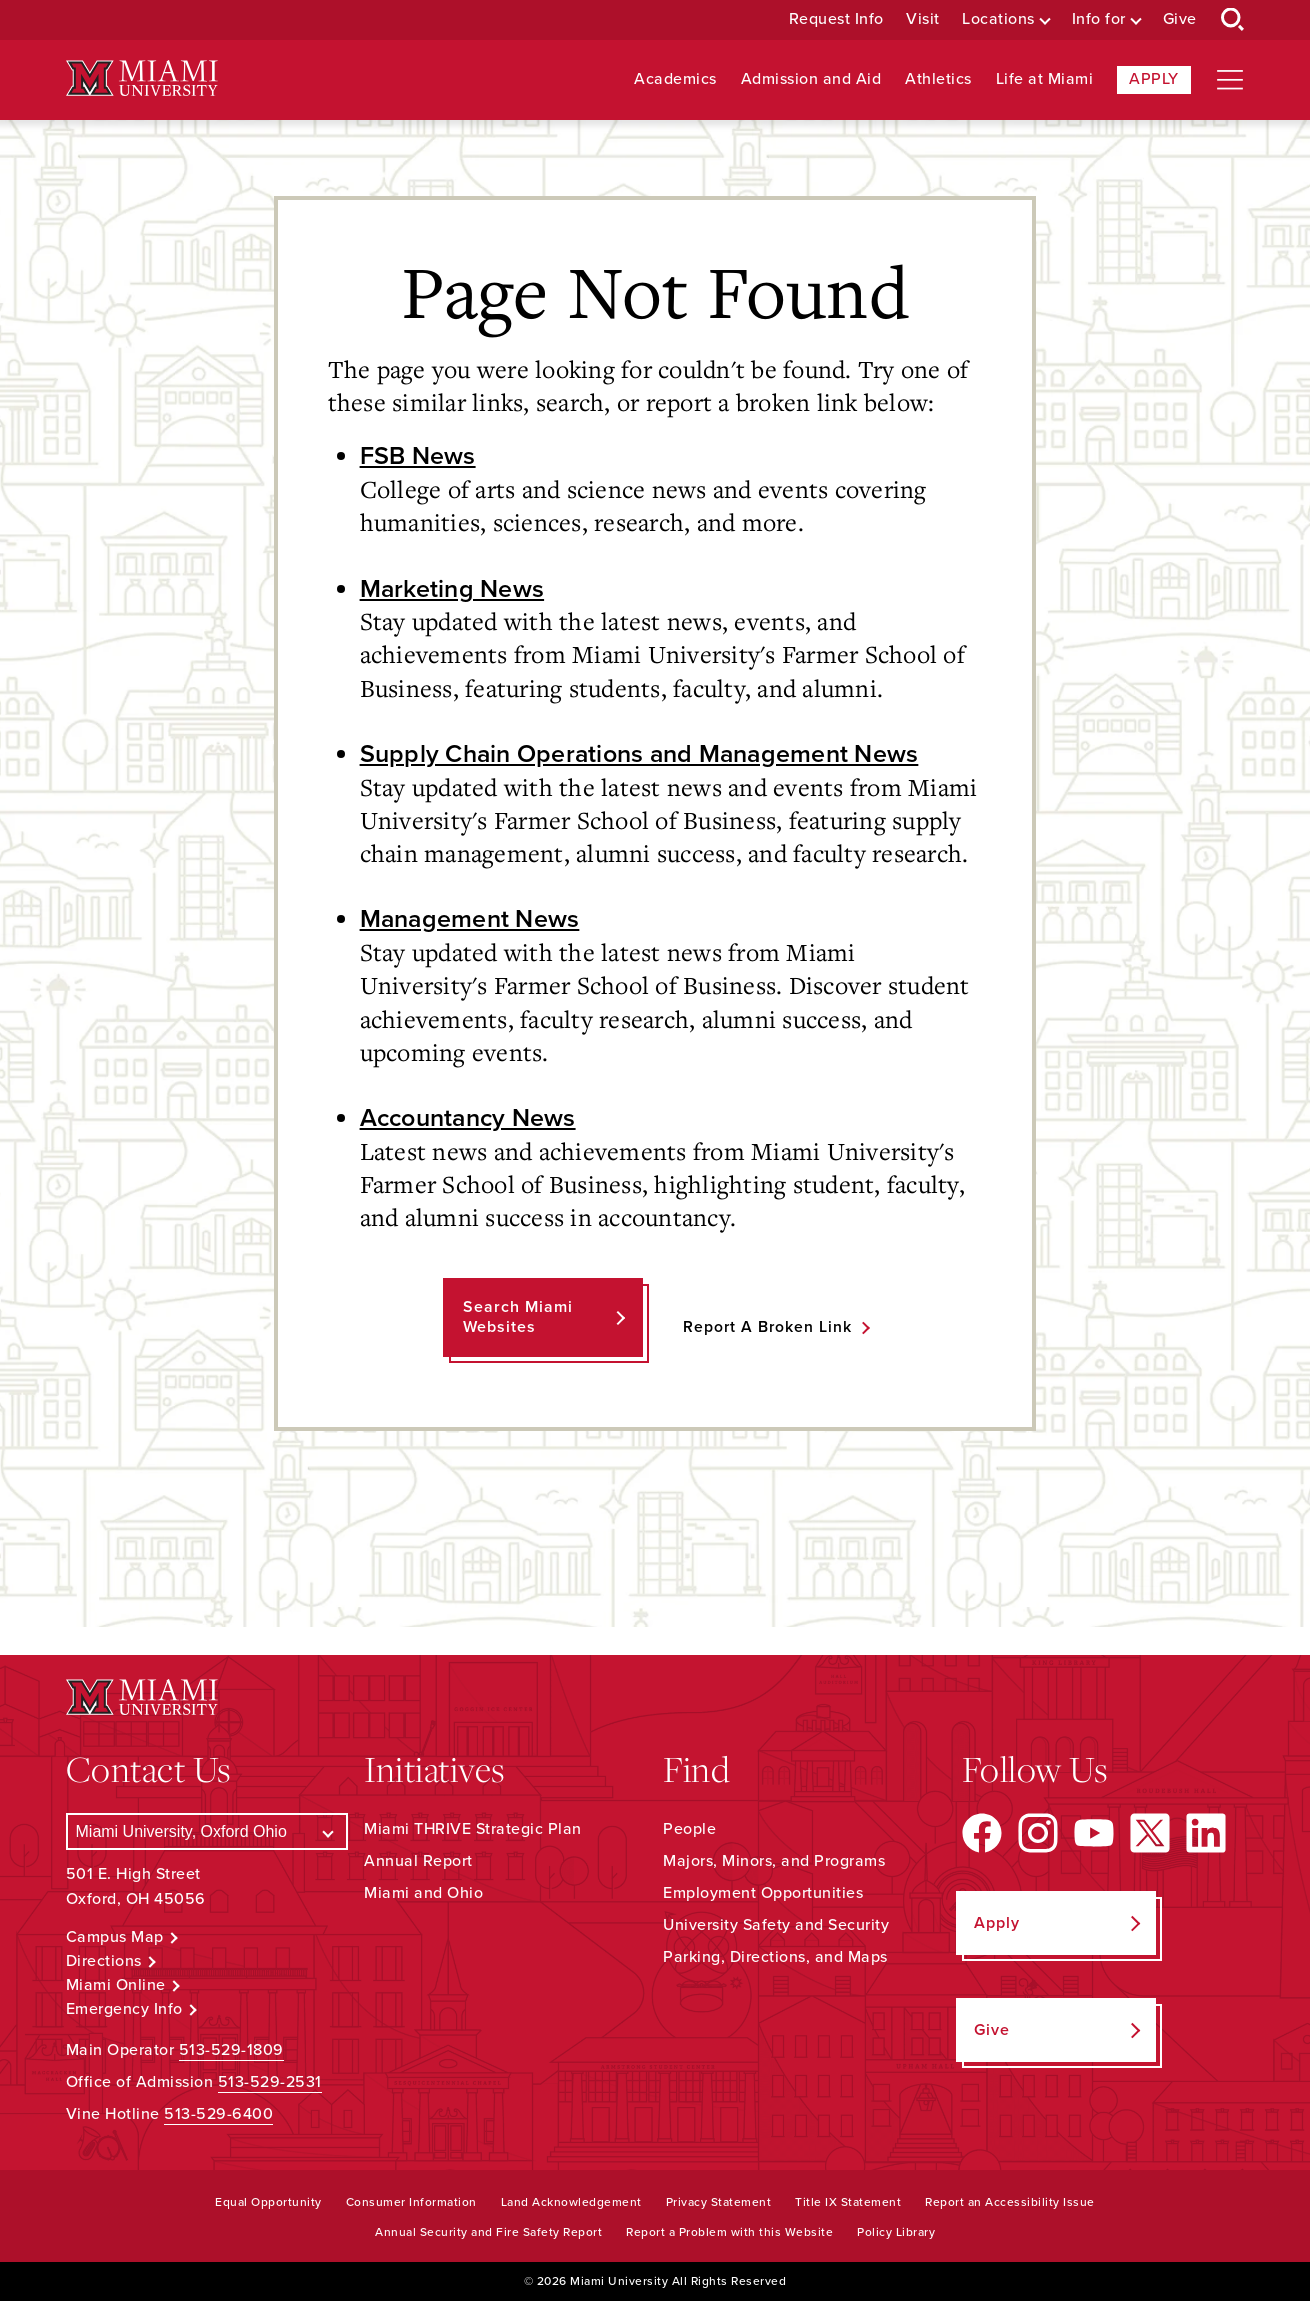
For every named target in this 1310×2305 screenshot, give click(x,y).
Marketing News (454, 589)
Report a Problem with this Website (729, 2235)
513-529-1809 (231, 2053)
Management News (472, 921)
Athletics (938, 79)
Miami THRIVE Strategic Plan (473, 1833)
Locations (998, 19)
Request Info (836, 19)
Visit (923, 19)
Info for (1099, 19)
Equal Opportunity (268, 2205)
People (689, 1833)
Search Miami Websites (517, 1320)
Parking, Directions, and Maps (775, 1961)
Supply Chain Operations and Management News (649, 755)
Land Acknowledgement (571, 2205)
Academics (675, 79)
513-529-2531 (270, 2085)
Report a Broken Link (767, 1330)
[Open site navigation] (1230, 80)
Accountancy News (472, 1121)
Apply (1154, 79)
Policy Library (896, 2235)
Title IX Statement (848, 2205)
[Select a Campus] (207, 1835)
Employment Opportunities (763, 1897)
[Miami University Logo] (142, 78)
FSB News (419, 456)
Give (1180, 19)
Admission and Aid (811, 79)
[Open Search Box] (1233, 20)
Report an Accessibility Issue (1010, 2205)
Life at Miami (1045, 79)
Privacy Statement (719, 2205)
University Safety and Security (776, 1929)
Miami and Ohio (423, 1897)
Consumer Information (411, 2205)
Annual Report (418, 1865)
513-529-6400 (218, 2117)
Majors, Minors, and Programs (774, 1865)
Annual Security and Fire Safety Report (488, 2235)
